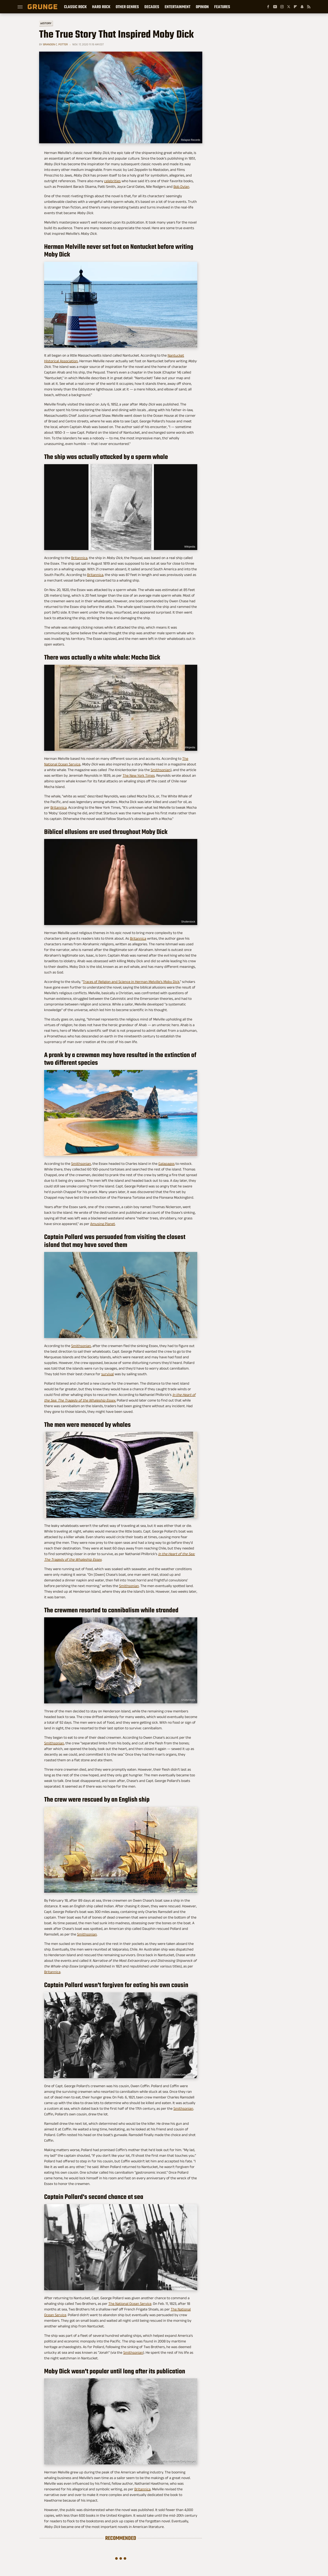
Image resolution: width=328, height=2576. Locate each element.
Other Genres (127, 6)
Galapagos (166, 1164)
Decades (151, 6)
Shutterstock (188, 921)
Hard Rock (101, 6)
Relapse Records (190, 140)
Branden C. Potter (55, 44)
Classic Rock (75, 6)
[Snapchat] (302, 6)
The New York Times (139, 775)
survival (107, 1374)
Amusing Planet (102, 1224)
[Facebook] (268, 6)
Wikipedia (189, 546)
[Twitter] (288, 6)
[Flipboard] (295, 6)
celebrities (112, 181)
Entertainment (177, 6)
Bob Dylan (181, 186)
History (45, 23)
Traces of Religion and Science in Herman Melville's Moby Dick (131, 982)
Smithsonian (160, 770)
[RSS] (308, 6)
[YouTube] (275, 6)
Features (222, 6)
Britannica (79, 558)
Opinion (202, 6)
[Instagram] (282, 6)
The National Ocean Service (129, 2303)
